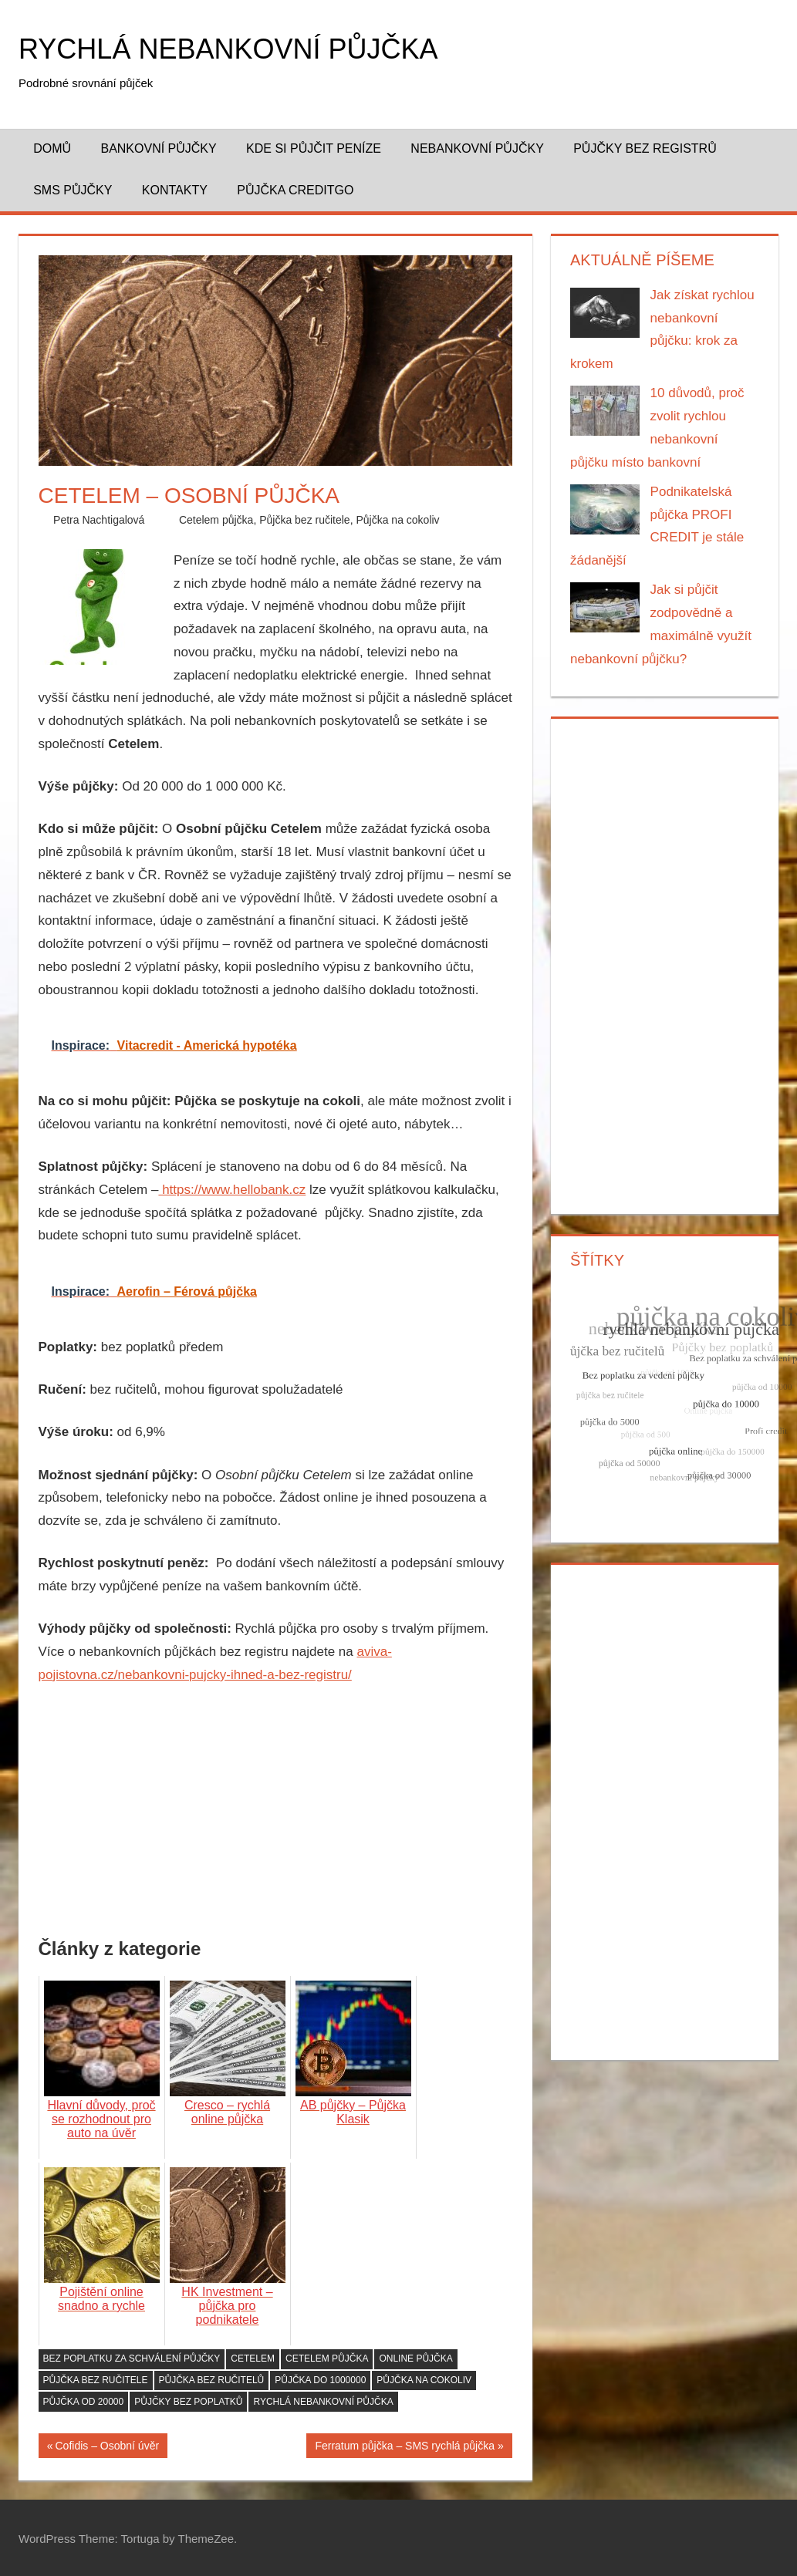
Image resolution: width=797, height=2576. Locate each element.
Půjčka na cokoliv (397, 520)
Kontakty (175, 190)
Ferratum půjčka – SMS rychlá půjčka (405, 2447)
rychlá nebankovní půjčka (323, 2401)
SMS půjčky (72, 190)
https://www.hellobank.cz (232, 1189)
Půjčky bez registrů (645, 148)
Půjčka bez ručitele (304, 520)
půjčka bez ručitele (95, 2380)
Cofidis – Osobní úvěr (107, 2447)
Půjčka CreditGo (295, 190)
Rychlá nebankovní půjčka (228, 49)
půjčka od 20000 (83, 2401)
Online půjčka (415, 2358)
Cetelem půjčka (216, 520)
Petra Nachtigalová (98, 520)
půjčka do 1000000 (320, 2380)
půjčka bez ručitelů (212, 2380)
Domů (52, 148)
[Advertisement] (275, 1814)
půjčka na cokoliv (424, 2380)
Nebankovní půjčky (476, 148)
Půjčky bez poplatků (188, 2401)
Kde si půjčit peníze (313, 148)
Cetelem (253, 2358)
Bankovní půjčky (158, 148)
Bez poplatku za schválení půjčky (132, 2358)
